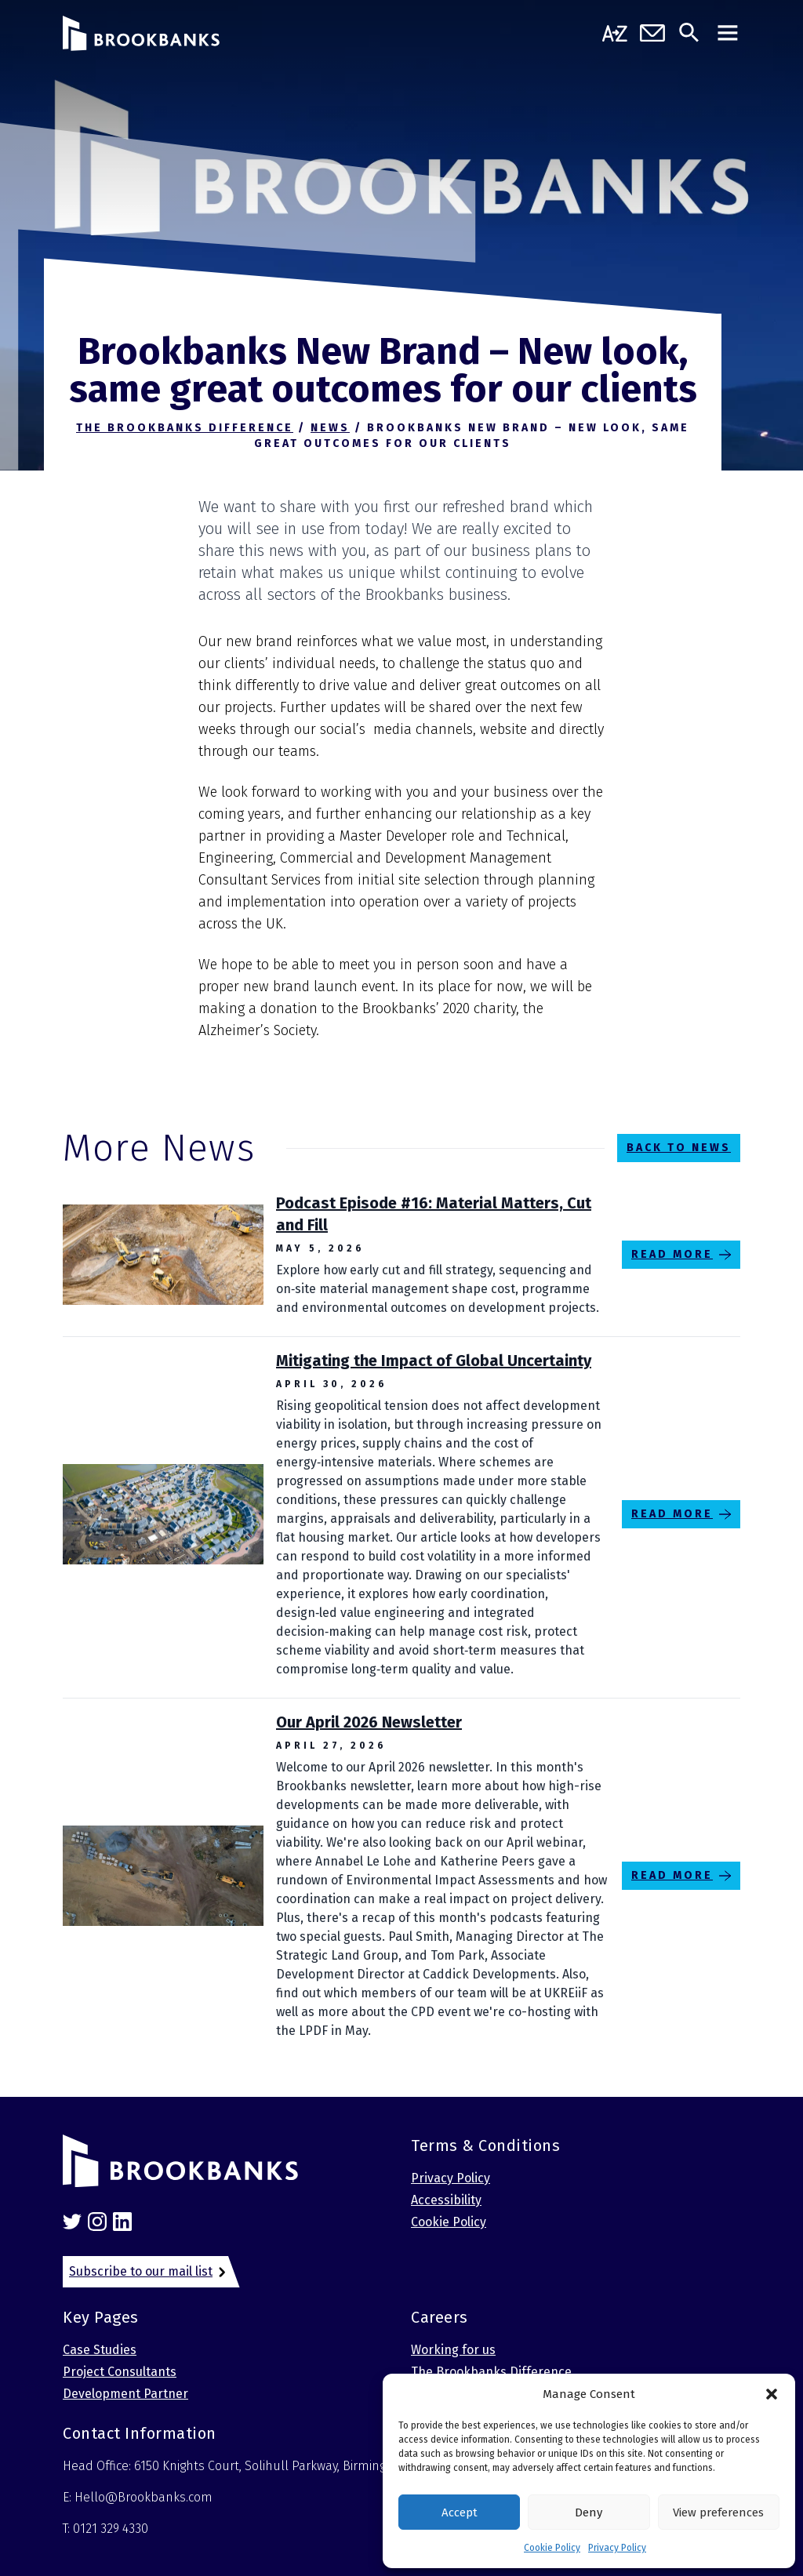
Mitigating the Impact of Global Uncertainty (433, 1360)
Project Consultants (119, 2371)
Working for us (453, 2349)
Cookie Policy (552, 2547)
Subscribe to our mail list (141, 2271)
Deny (588, 2512)
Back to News (679, 1147)
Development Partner (125, 2393)
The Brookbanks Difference (491, 2371)
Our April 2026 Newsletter (369, 1722)
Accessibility (446, 2200)
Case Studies (99, 2349)
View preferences (718, 2512)
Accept (459, 2512)
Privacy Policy (617, 2547)
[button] (771, 2394)
